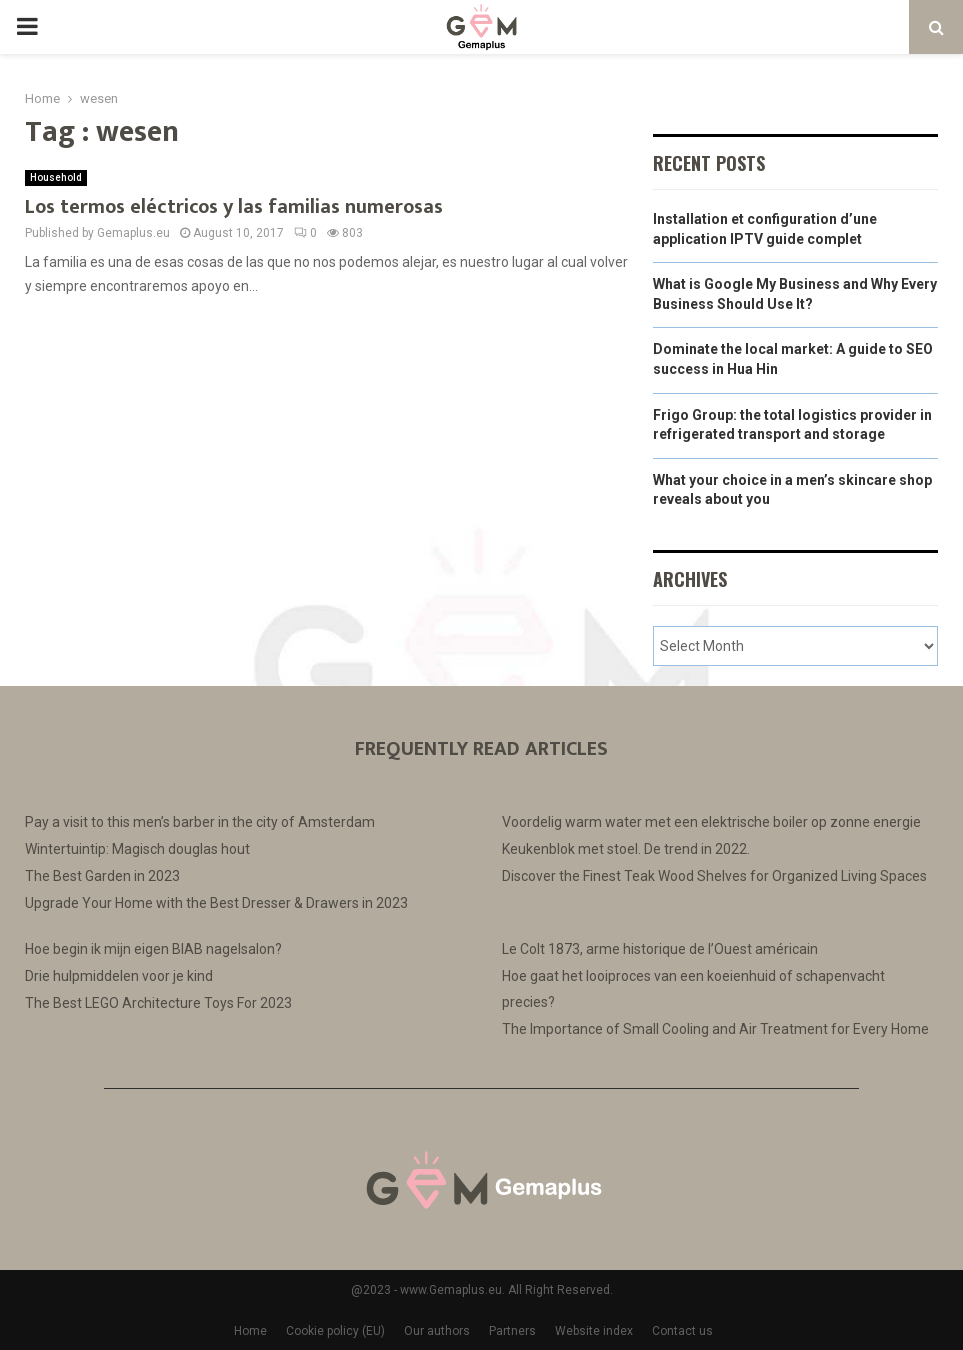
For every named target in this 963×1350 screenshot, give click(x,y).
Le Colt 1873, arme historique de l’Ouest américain (660, 949)
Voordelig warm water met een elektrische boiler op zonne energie (711, 822)
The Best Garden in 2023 (102, 876)
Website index (594, 1331)
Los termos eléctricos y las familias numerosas (234, 207)
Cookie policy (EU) (335, 1331)
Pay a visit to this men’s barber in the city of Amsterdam (200, 822)
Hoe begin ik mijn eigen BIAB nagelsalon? (153, 949)
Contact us (682, 1331)
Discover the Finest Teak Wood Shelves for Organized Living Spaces (714, 876)
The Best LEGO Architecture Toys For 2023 (158, 1003)
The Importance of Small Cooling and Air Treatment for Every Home (715, 1029)
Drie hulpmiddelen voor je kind (119, 976)
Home (250, 1331)
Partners (512, 1331)
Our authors (437, 1331)
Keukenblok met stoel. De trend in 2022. (626, 849)
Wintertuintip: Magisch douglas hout (137, 849)
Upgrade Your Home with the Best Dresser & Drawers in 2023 (216, 903)
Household (56, 177)
